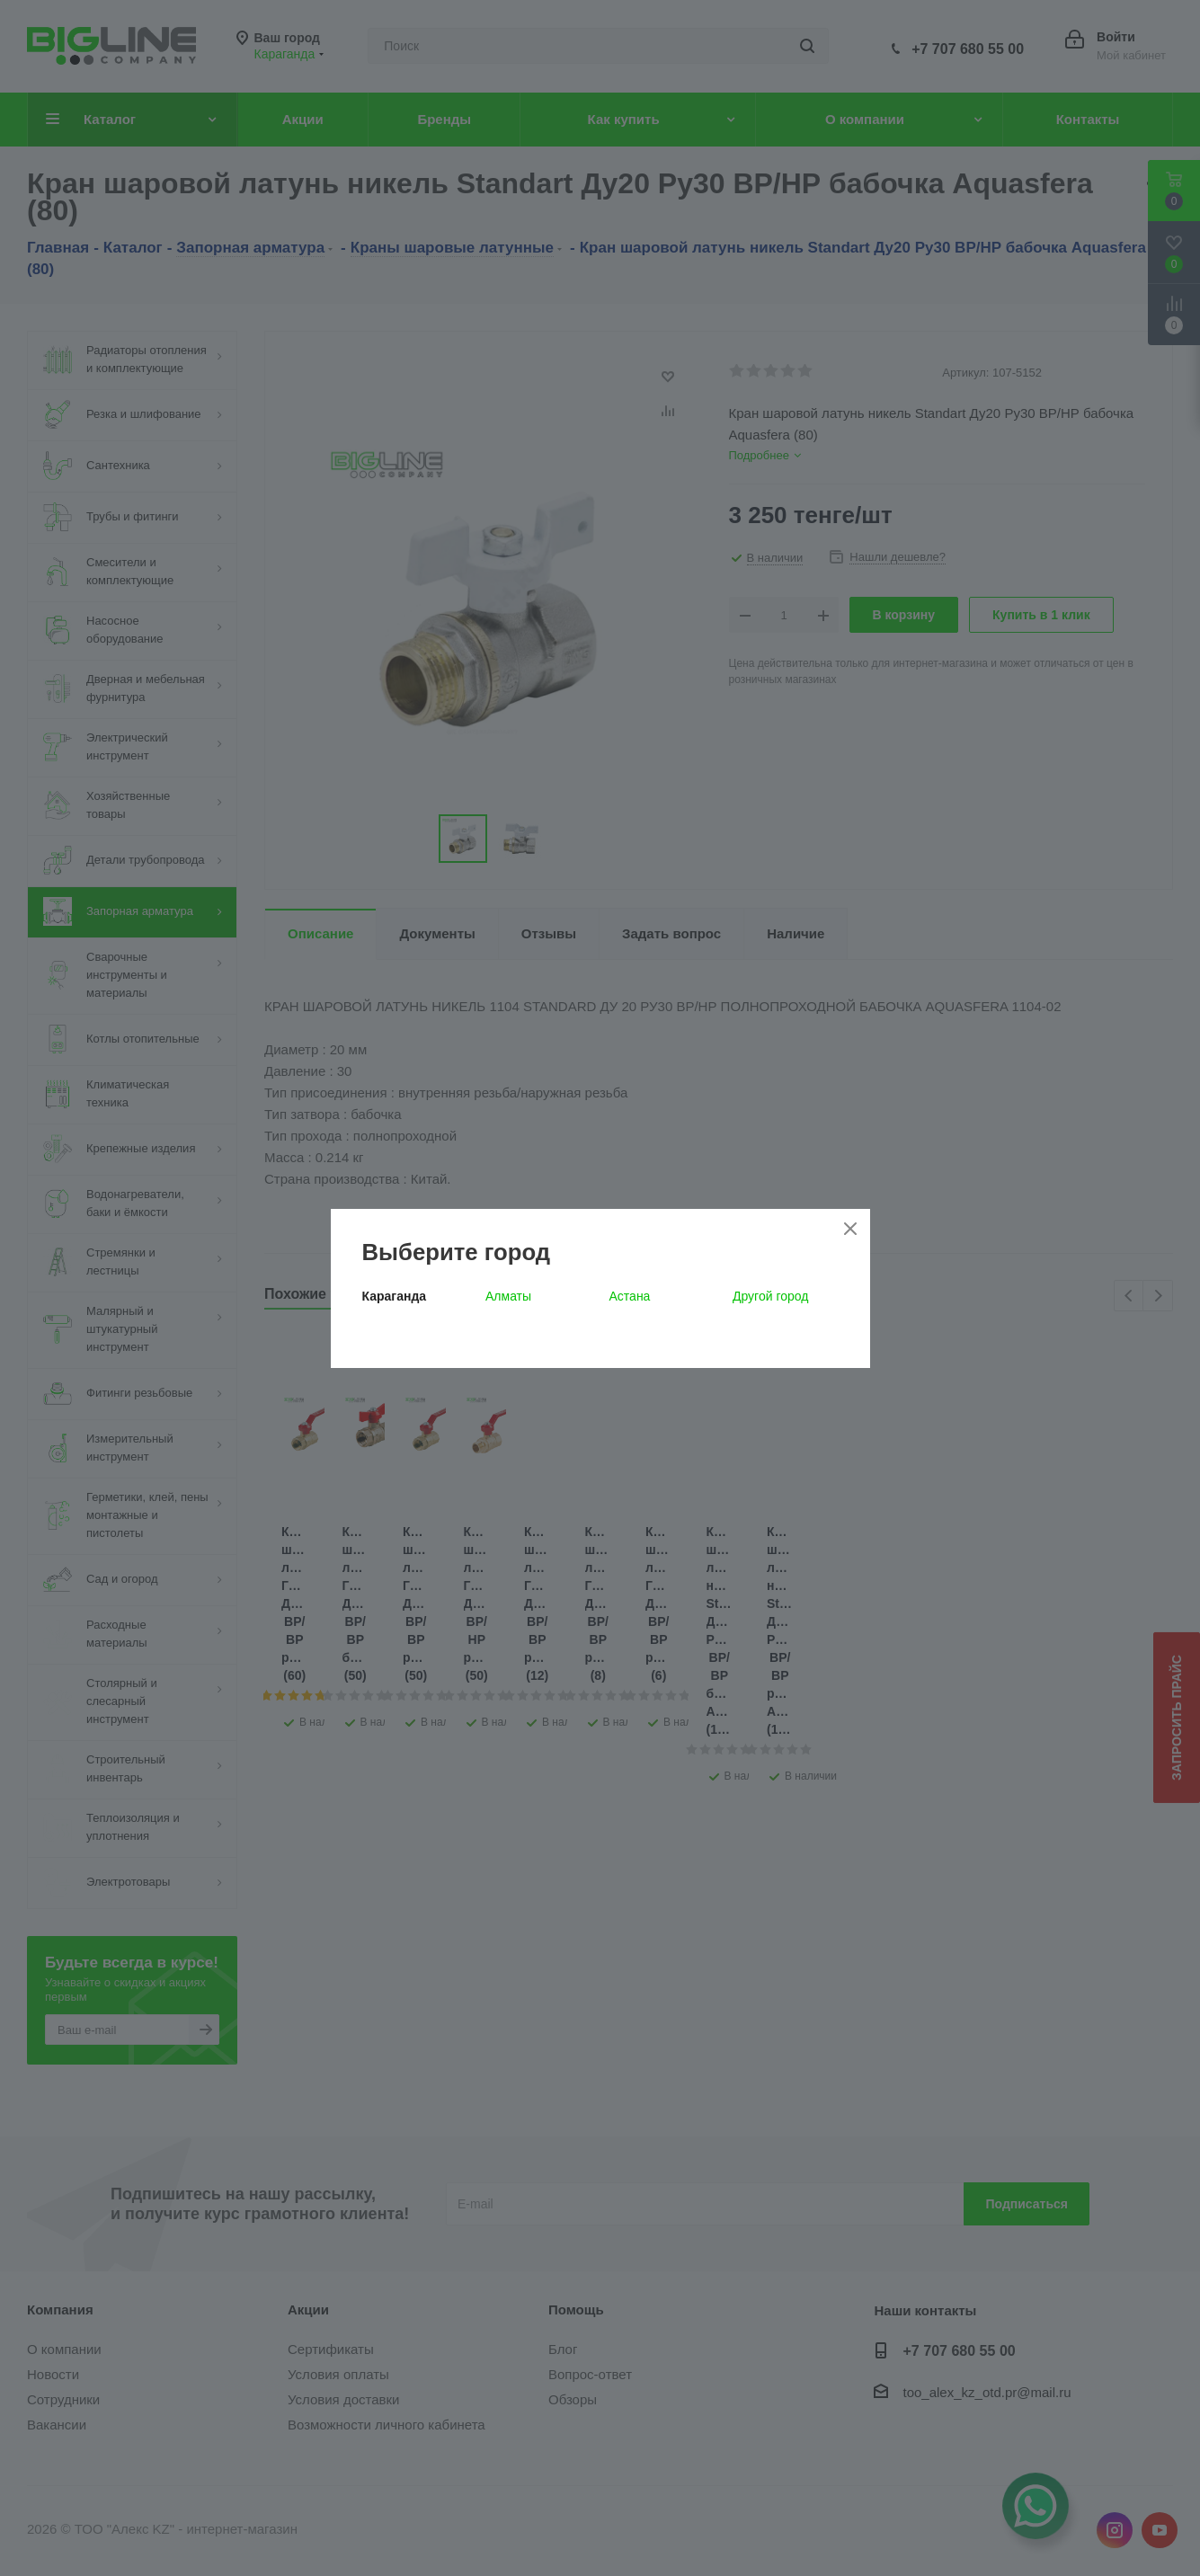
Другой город (770, 1296)
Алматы (508, 1296)
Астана (630, 1296)
